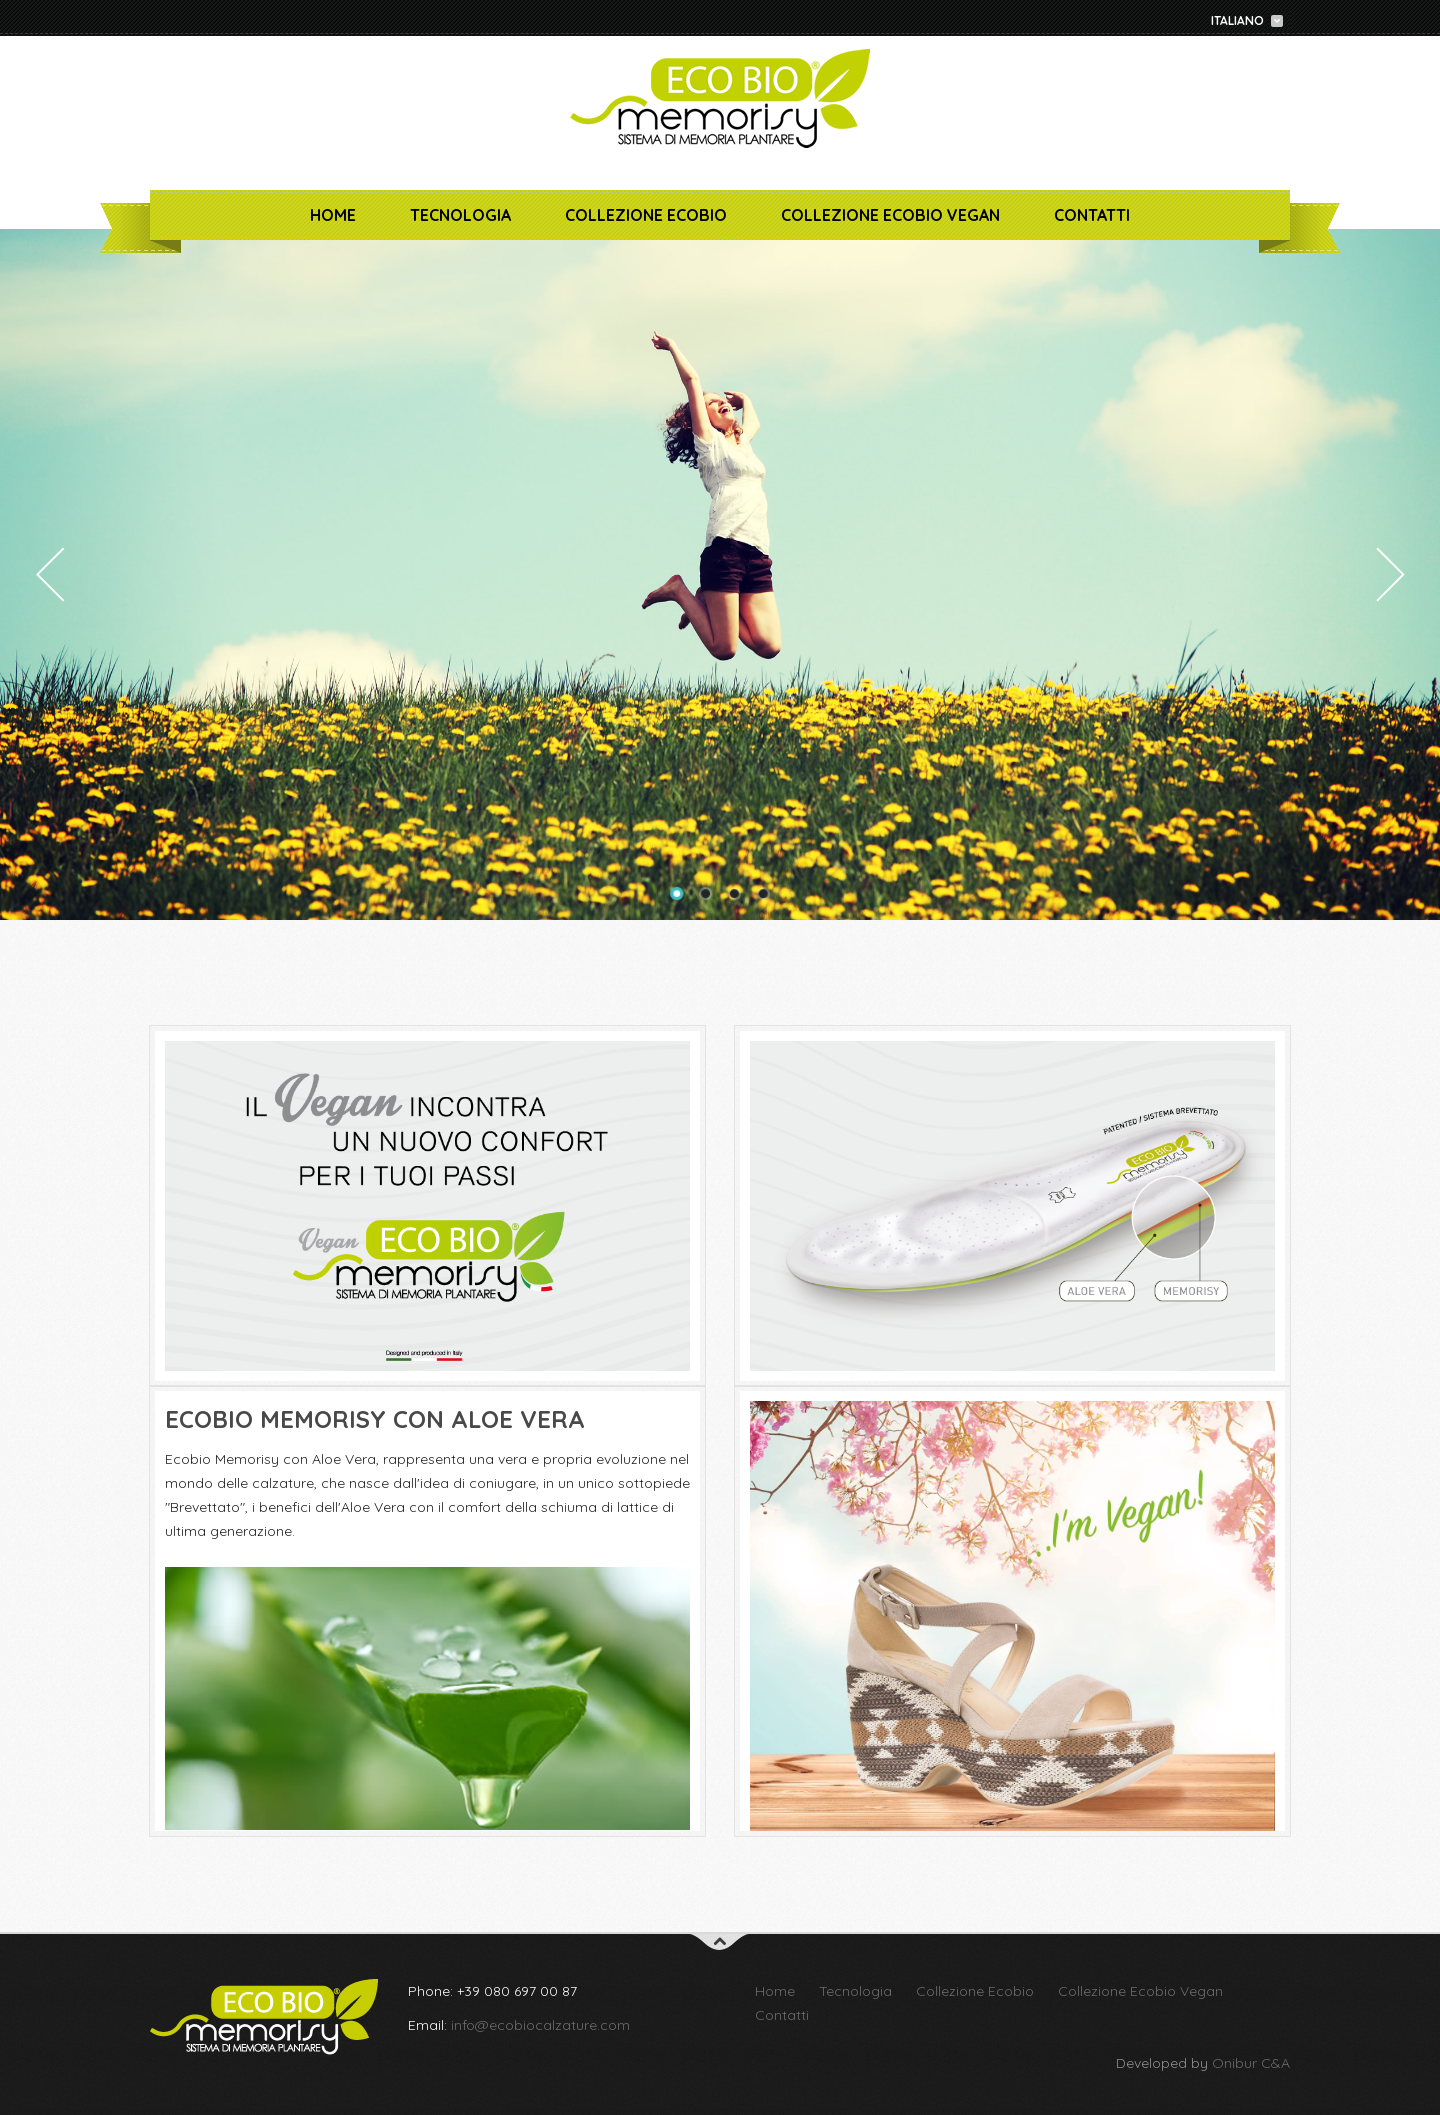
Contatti (1092, 215)
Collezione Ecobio (646, 215)
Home (333, 215)
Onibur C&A (1251, 2063)
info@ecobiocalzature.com (540, 2025)
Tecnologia (460, 215)
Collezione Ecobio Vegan (890, 215)
